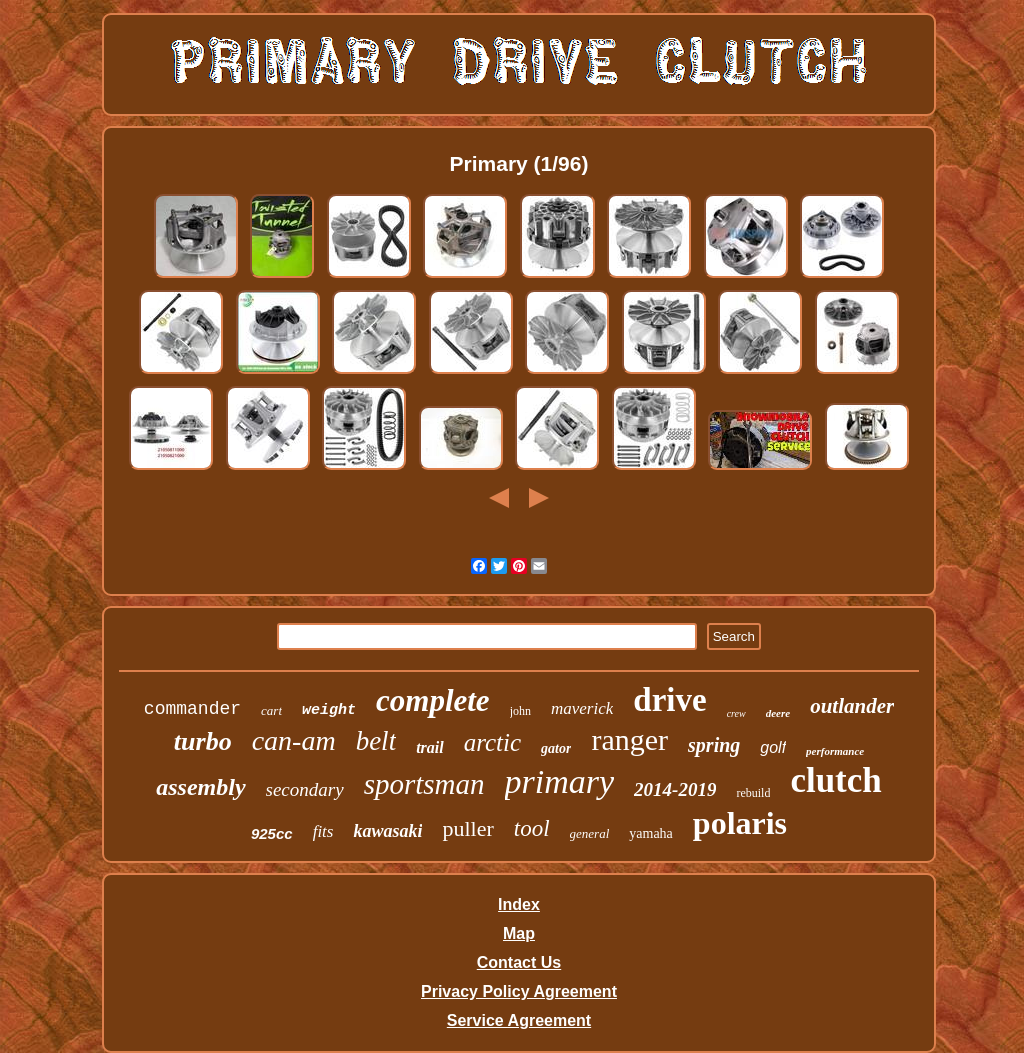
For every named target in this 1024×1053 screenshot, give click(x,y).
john (520, 711)
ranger (629, 739)
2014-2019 (675, 789)
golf (773, 747)
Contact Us (519, 962)
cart (271, 710)
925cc (272, 833)
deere (778, 713)
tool (532, 828)
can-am (294, 740)
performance (835, 751)
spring (714, 745)
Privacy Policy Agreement (519, 991)
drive (669, 700)
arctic (492, 742)
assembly (200, 787)
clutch (835, 780)
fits (323, 831)
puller (467, 828)
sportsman (424, 784)
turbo (203, 741)
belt (376, 741)
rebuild (753, 793)
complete (433, 700)
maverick (582, 708)
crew (736, 713)
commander (192, 709)
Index (519, 904)
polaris (740, 823)
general (590, 833)
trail (430, 747)
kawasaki (387, 831)
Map (519, 933)
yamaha (651, 833)
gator (556, 748)
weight (329, 710)
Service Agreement (519, 1020)
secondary (305, 789)
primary (560, 781)
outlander (852, 706)
